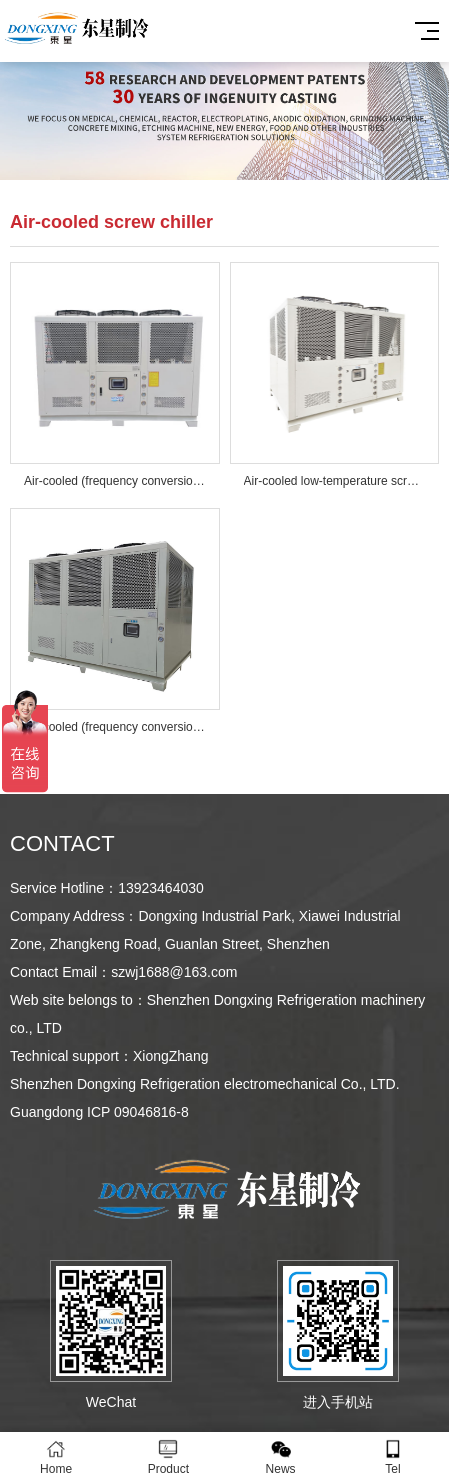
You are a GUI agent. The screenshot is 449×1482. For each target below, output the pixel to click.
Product (168, 1457)
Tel (393, 1457)
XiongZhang (171, 1056)
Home (56, 1457)
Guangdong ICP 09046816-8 (99, 1112)
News (281, 1457)
